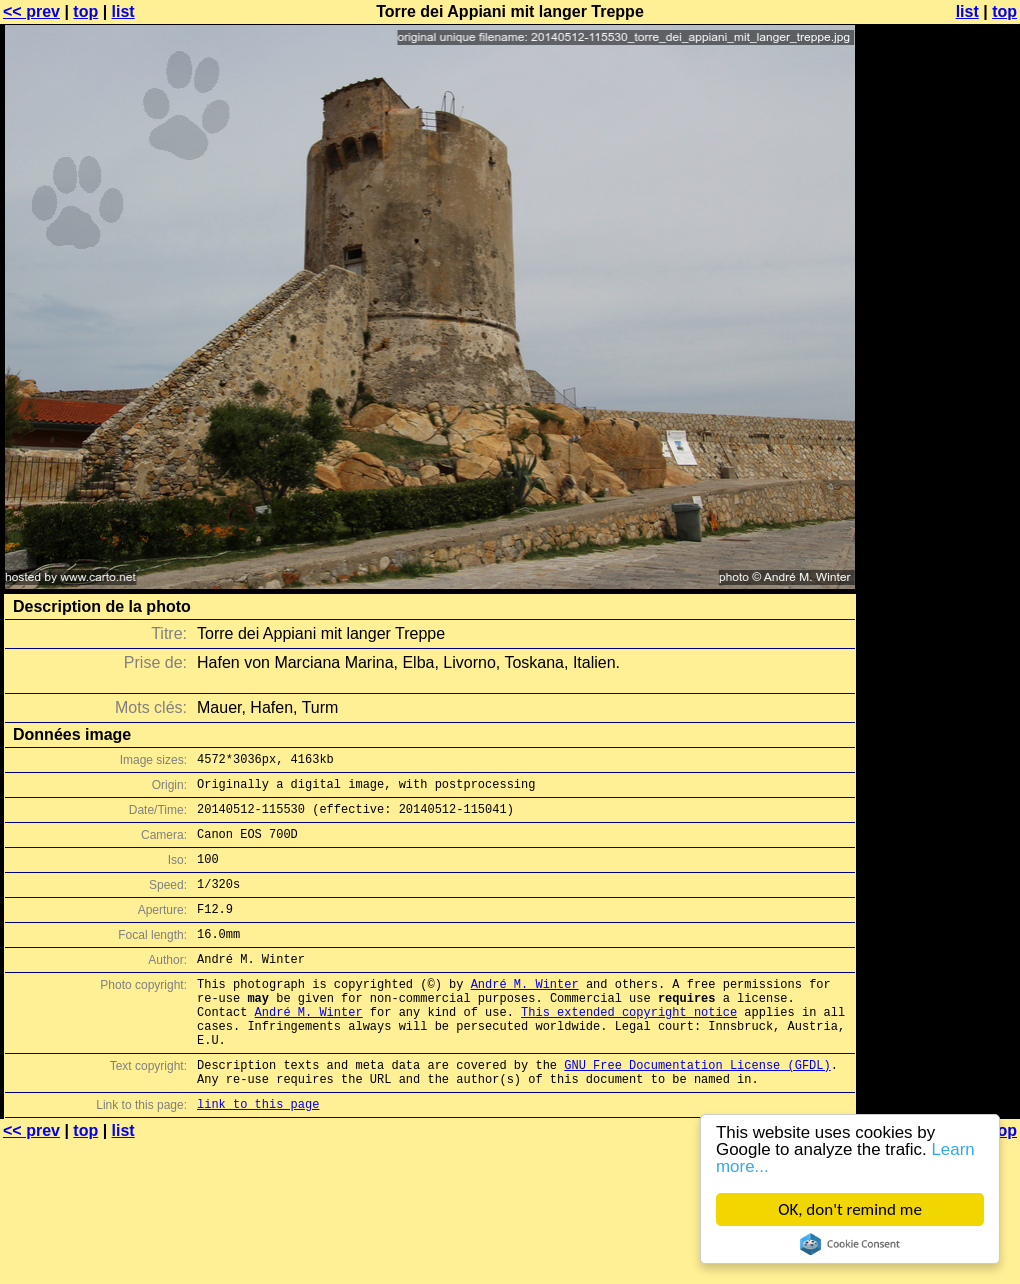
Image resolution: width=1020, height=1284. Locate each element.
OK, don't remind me (850, 1209)
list (123, 11)
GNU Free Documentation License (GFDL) (697, 1109)
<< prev (31, 11)
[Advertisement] (939, 257)
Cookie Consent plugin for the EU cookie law (850, 1244)
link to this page (258, 1154)
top (85, 11)
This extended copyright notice (629, 1047)
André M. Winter (525, 1013)
